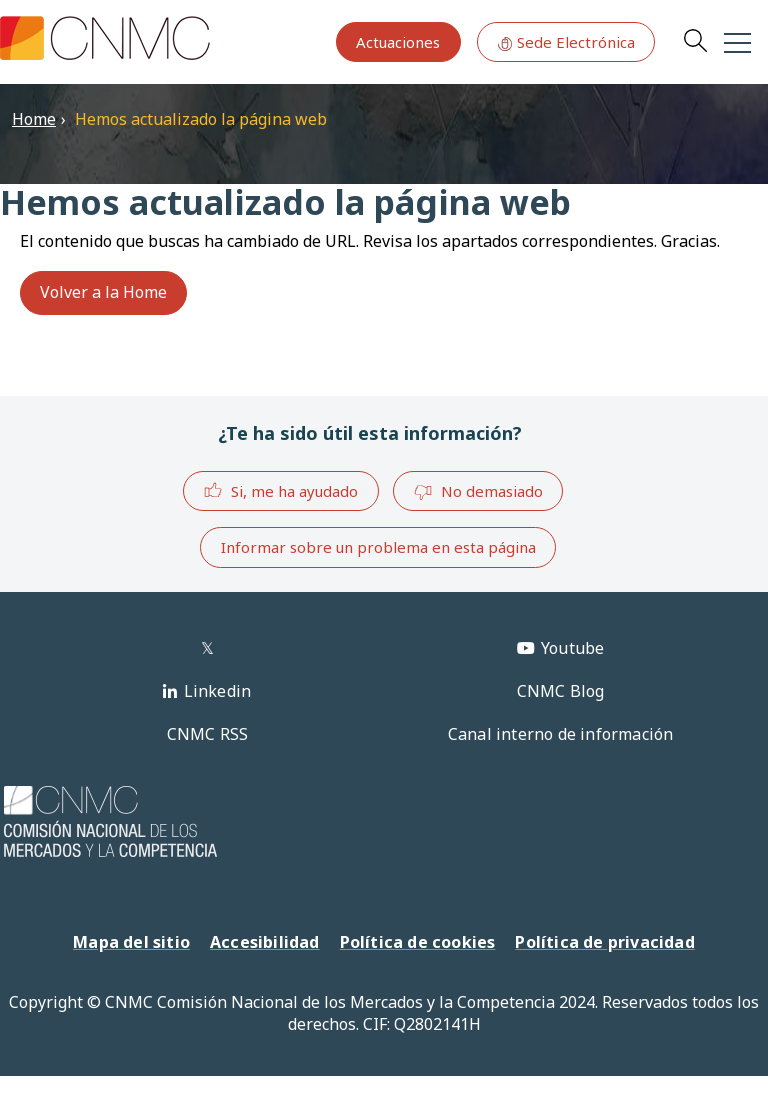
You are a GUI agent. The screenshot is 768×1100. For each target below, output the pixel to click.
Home (34, 119)
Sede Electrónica (566, 42)
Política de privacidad (604, 942)
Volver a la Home (103, 292)
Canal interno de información (561, 734)
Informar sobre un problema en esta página (378, 547)
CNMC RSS (208, 734)
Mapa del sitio (131, 942)
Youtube (572, 648)
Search (695, 40)
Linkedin (218, 691)
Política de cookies (418, 942)
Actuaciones (398, 42)
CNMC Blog (561, 691)
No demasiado (478, 492)
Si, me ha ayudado (280, 490)
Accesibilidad (265, 942)
